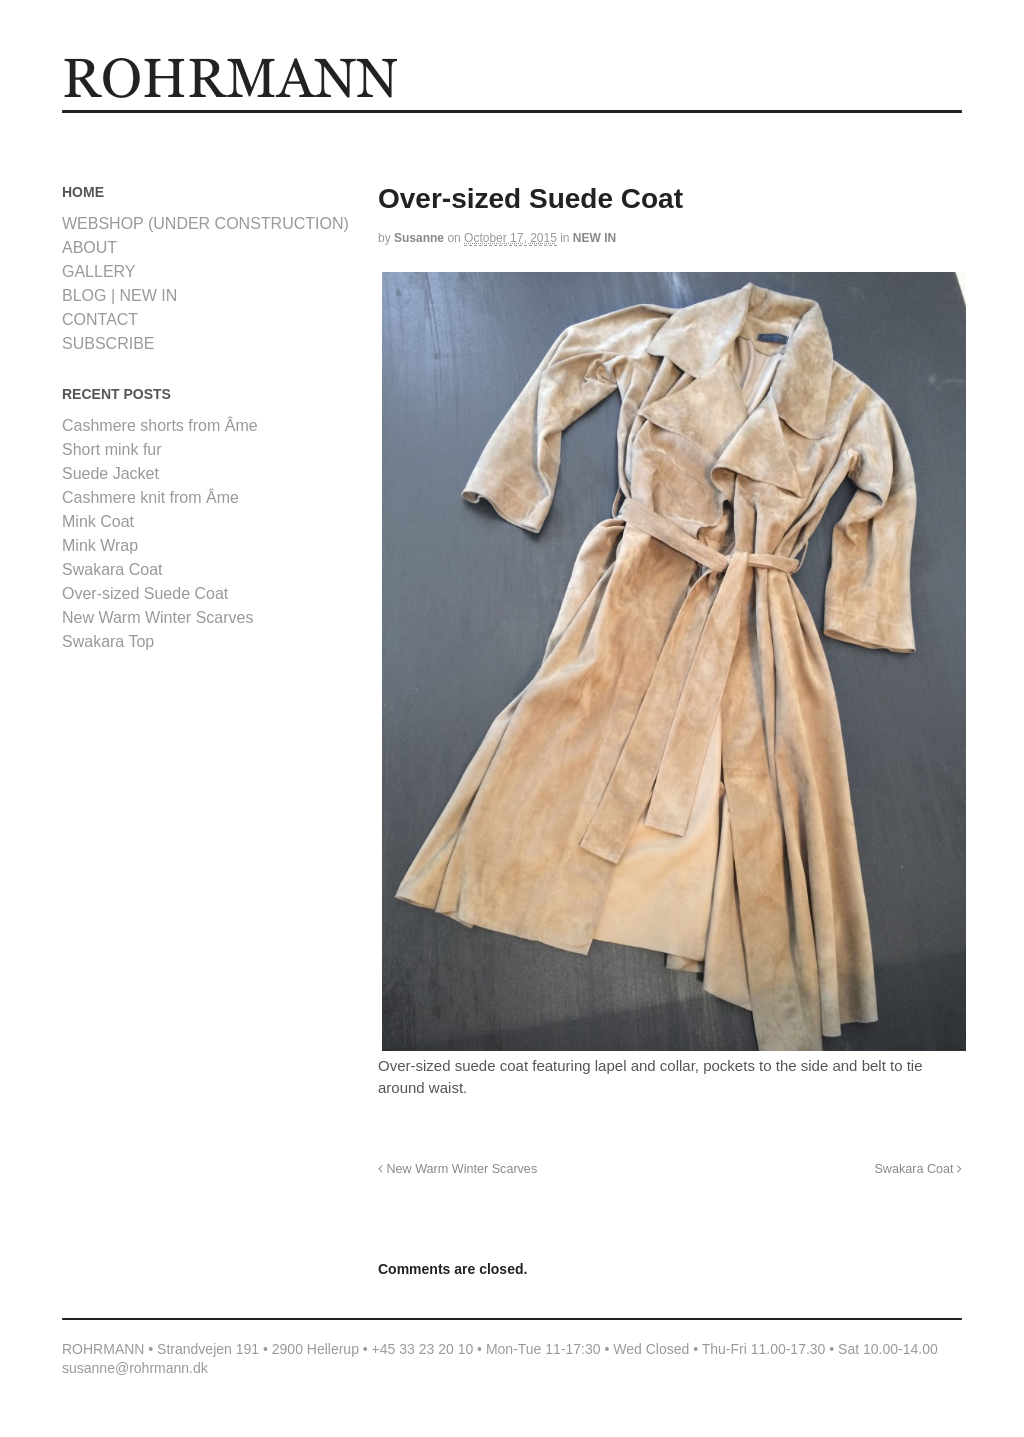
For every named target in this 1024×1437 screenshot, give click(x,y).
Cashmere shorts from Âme (160, 425)
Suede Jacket (110, 473)
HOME (126, 127)
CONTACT (410, 127)
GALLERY (178, 127)
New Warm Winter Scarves (457, 1169)
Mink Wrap (100, 545)
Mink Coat (98, 521)
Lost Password (246, 127)
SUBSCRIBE (108, 343)
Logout (308, 127)
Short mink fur (112, 449)
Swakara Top (108, 641)
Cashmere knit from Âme (150, 497)
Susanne (419, 238)
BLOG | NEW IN (119, 295)
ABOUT (355, 127)
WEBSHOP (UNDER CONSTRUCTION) (205, 223)
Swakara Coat (918, 1169)
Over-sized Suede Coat (145, 593)
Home (83, 127)
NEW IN (594, 238)
